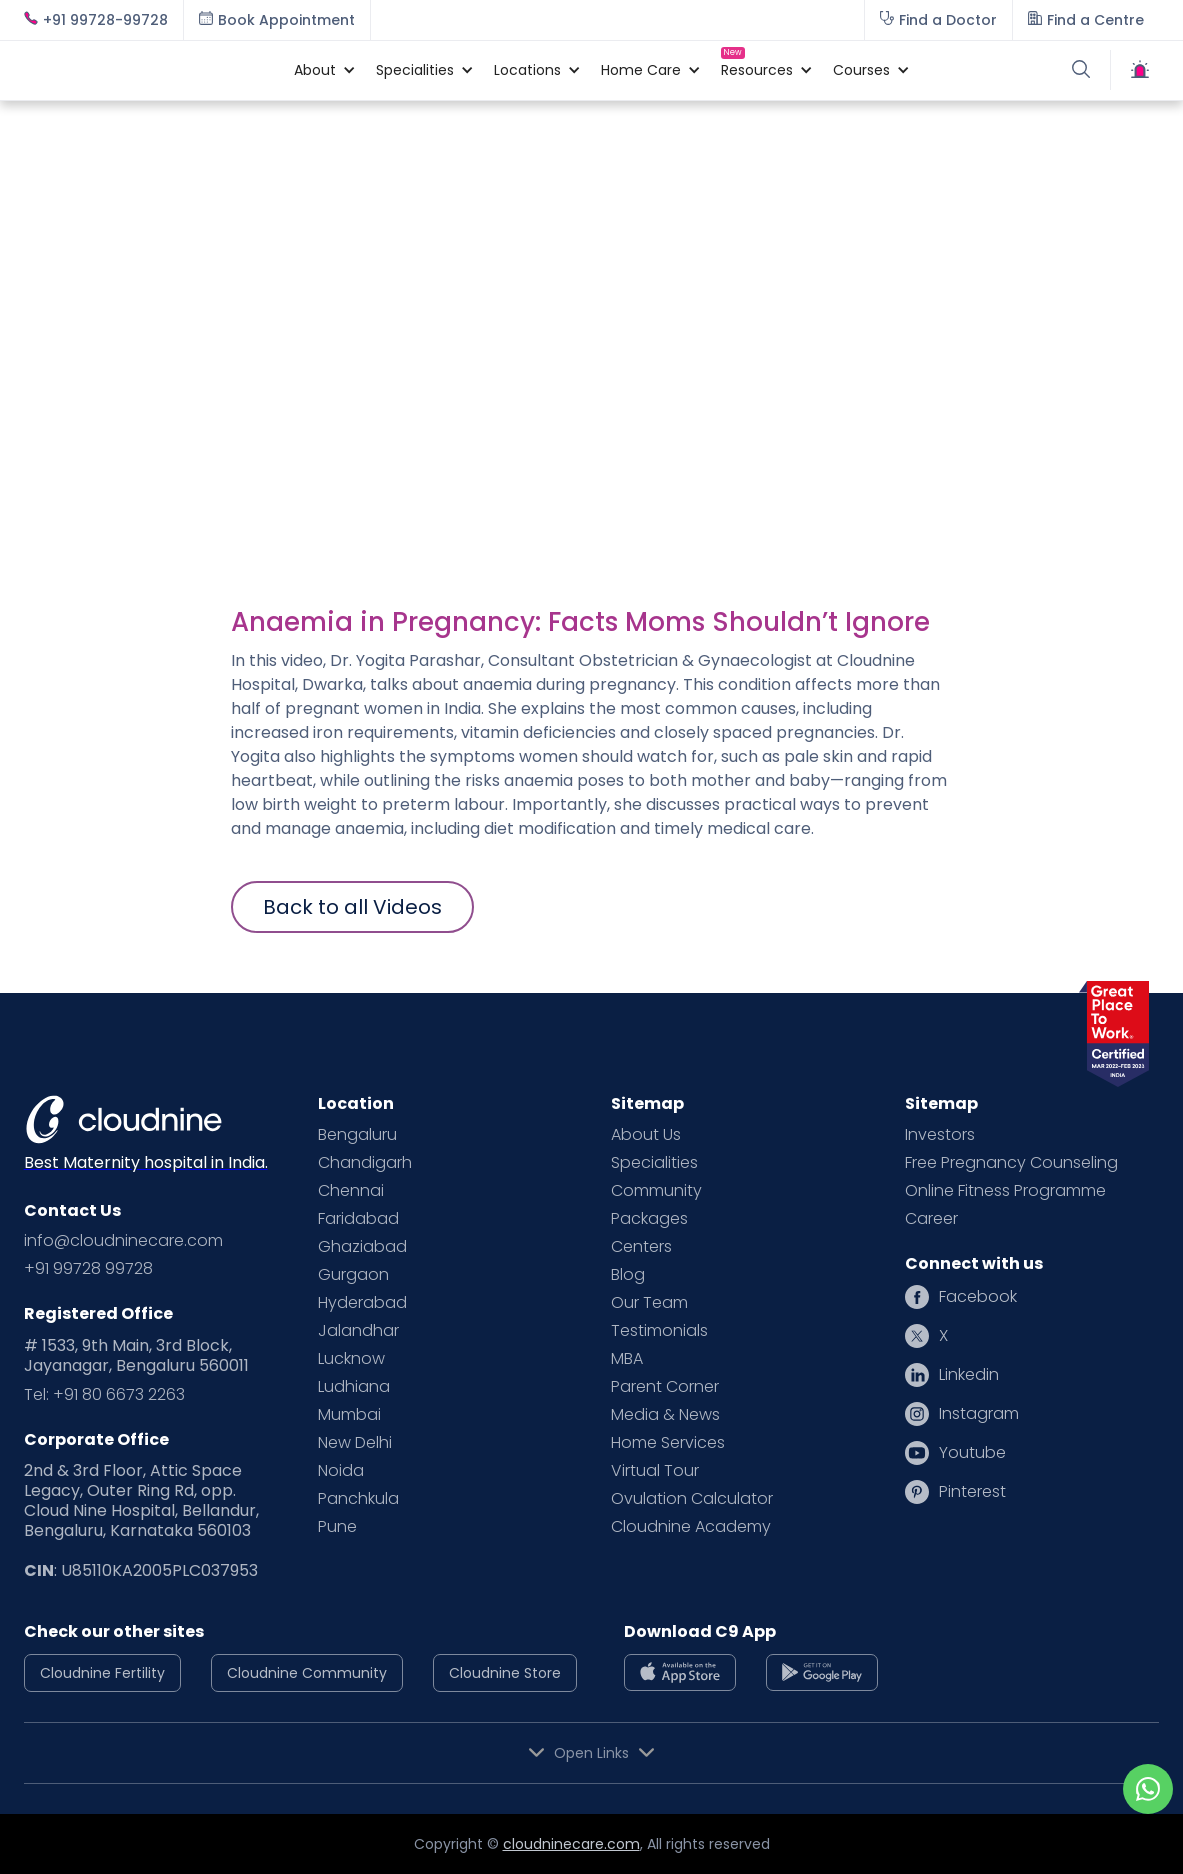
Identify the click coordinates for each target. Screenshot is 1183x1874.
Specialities (654, 1163)
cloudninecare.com (571, 1844)
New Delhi (355, 1443)
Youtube (972, 1453)
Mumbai (349, 1415)
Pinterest (972, 1492)
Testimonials (659, 1331)
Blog (628, 1275)
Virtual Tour (655, 1471)
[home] (149, 70)
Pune (337, 1527)
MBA (627, 1359)
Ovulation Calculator (692, 1499)
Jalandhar (358, 1331)
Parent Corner (665, 1387)
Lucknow (351, 1359)
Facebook (978, 1297)
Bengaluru (357, 1135)
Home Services (668, 1443)
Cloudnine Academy (691, 1527)
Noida (341, 1471)
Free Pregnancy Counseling (1011, 1163)
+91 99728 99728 (88, 1269)
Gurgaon (353, 1275)
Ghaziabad (362, 1247)
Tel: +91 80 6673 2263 (104, 1395)
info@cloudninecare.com (123, 1241)
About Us (646, 1135)
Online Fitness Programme (1005, 1191)
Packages (649, 1219)
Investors (940, 1135)
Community (656, 1191)
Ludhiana (354, 1387)
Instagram (979, 1414)
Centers (641, 1247)
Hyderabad (362, 1303)
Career (931, 1219)
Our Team (649, 1303)
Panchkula (358, 1499)
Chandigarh (365, 1163)
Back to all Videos (352, 907)
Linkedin (969, 1375)
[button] (315, 70)
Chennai (351, 1191)
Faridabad (358, 1219)
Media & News (665, 1415)
